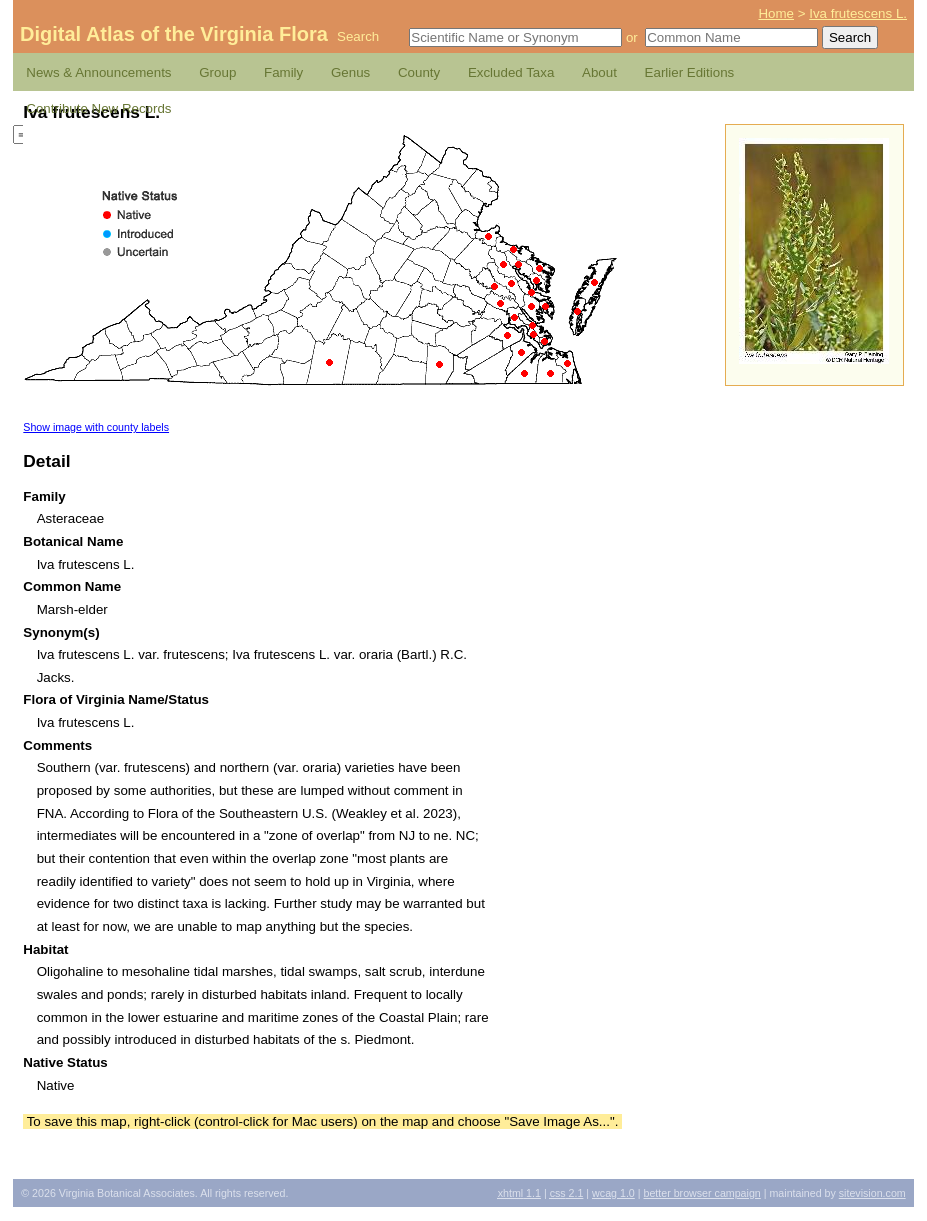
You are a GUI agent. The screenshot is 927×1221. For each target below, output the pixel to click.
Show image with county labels (96, 427)
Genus (350, 72)
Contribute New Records (98, 108)
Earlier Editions (690, 72)
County (419, 72)
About (599, 72)
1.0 (613, 1193)
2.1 (567, 1193)
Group (217, 72)
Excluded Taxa (511, 72)
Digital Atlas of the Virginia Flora (174, 34)
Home (776, 13)
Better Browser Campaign (701, 1193)
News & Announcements (98, 72)
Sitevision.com (872, 1193)
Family (283, 72)
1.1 (519, 1193)
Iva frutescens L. (858, 13)
